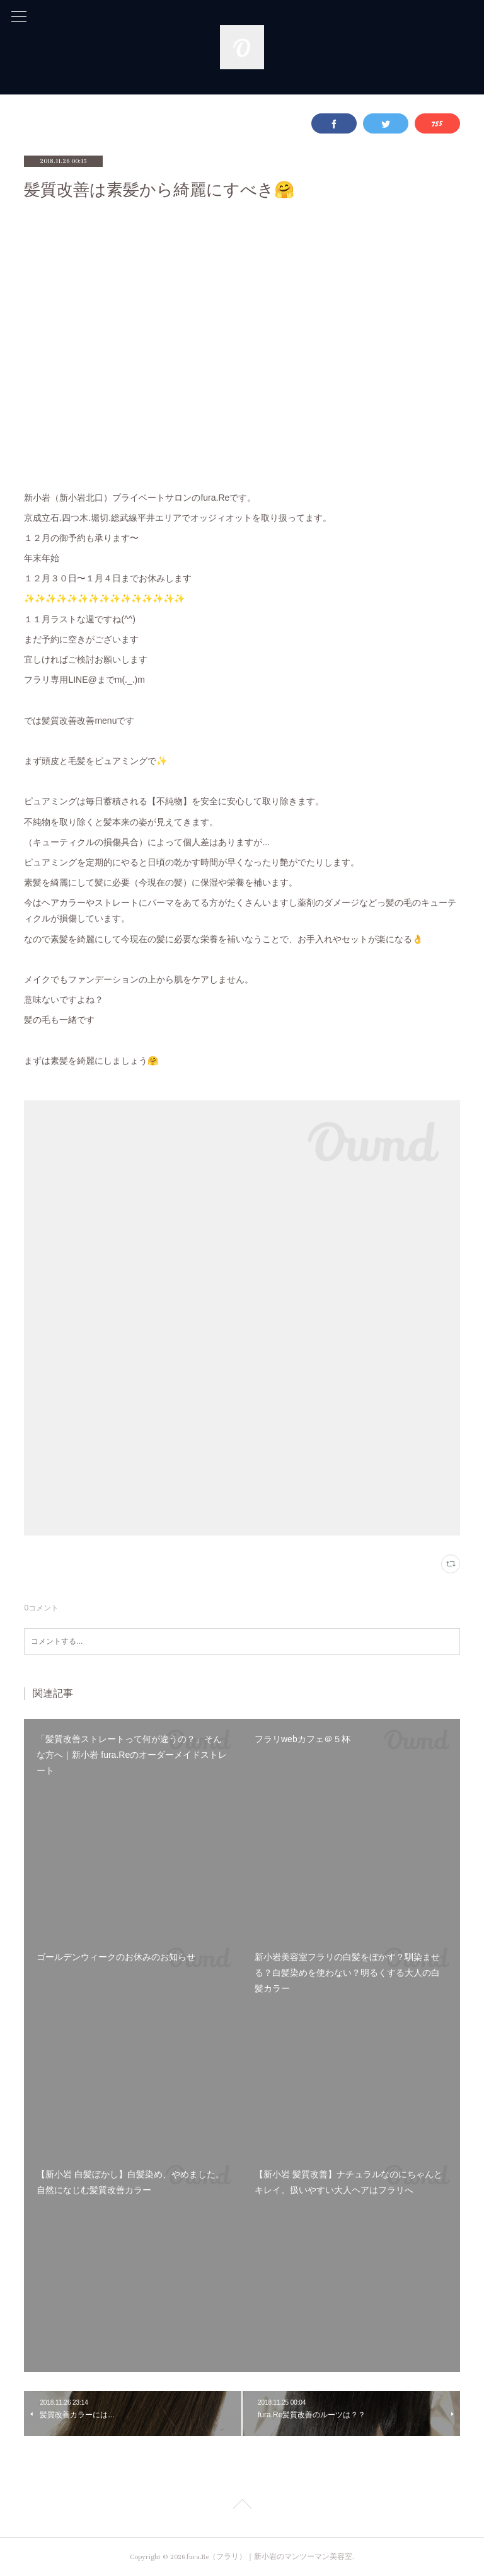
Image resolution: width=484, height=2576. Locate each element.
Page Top (242, 2506)
